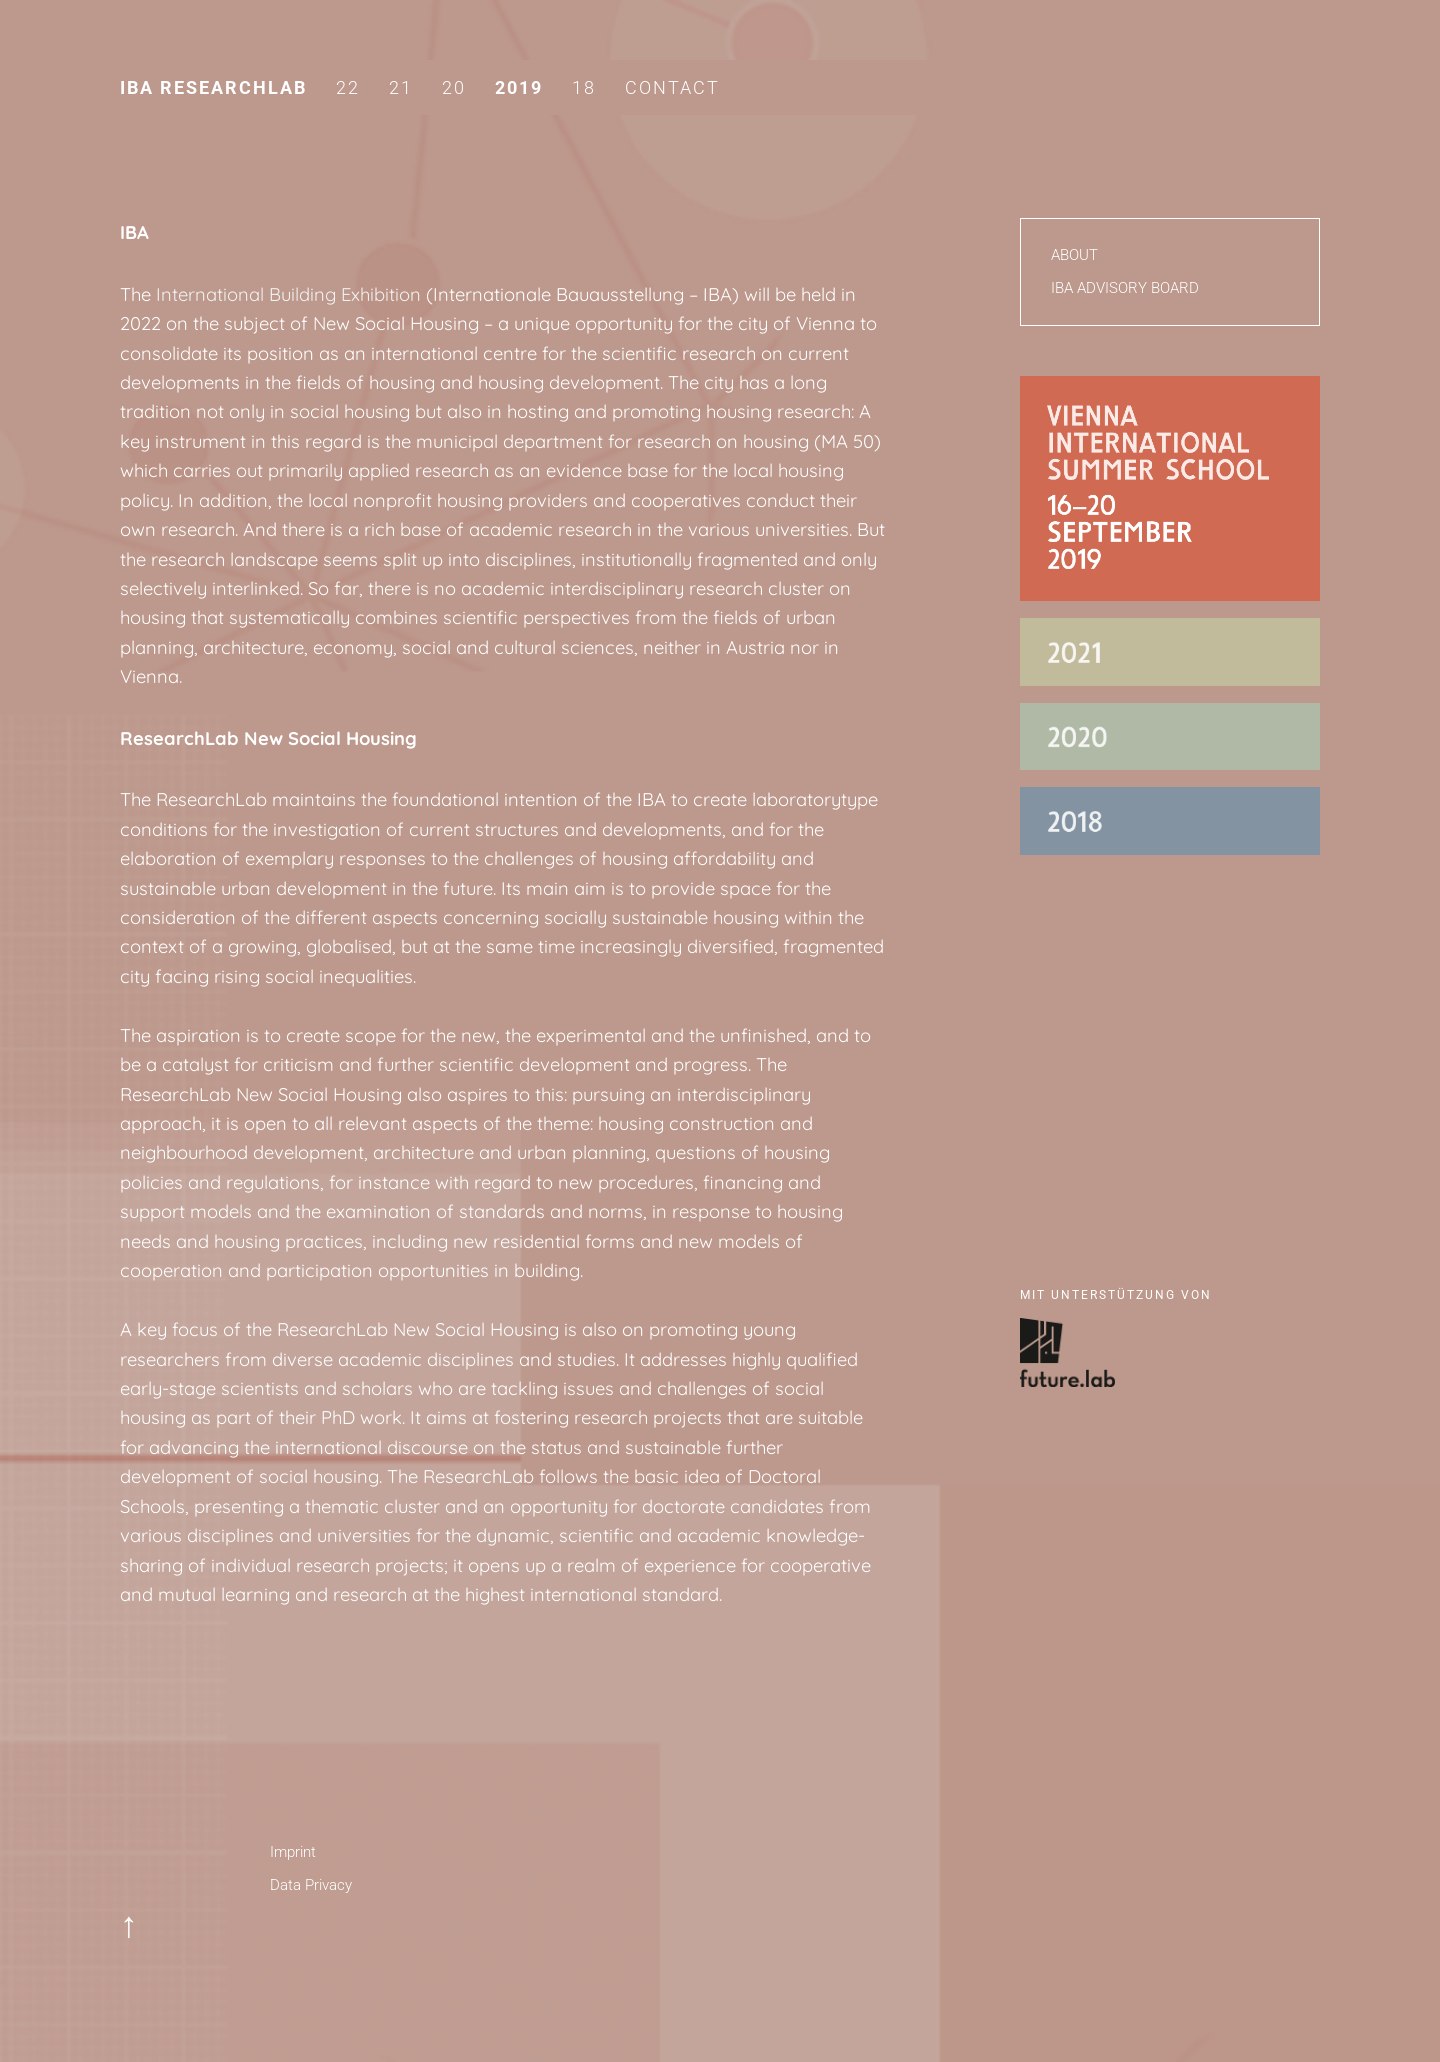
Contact (672, 87)
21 (401, 87)
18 (584, 87)
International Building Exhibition (288, 294)
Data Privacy (311, 1885)
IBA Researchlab (213, 87)
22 (348, 87)
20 (454, 87)
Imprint (293, 1852)
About (1074, 255)
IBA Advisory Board (1125, 288)
